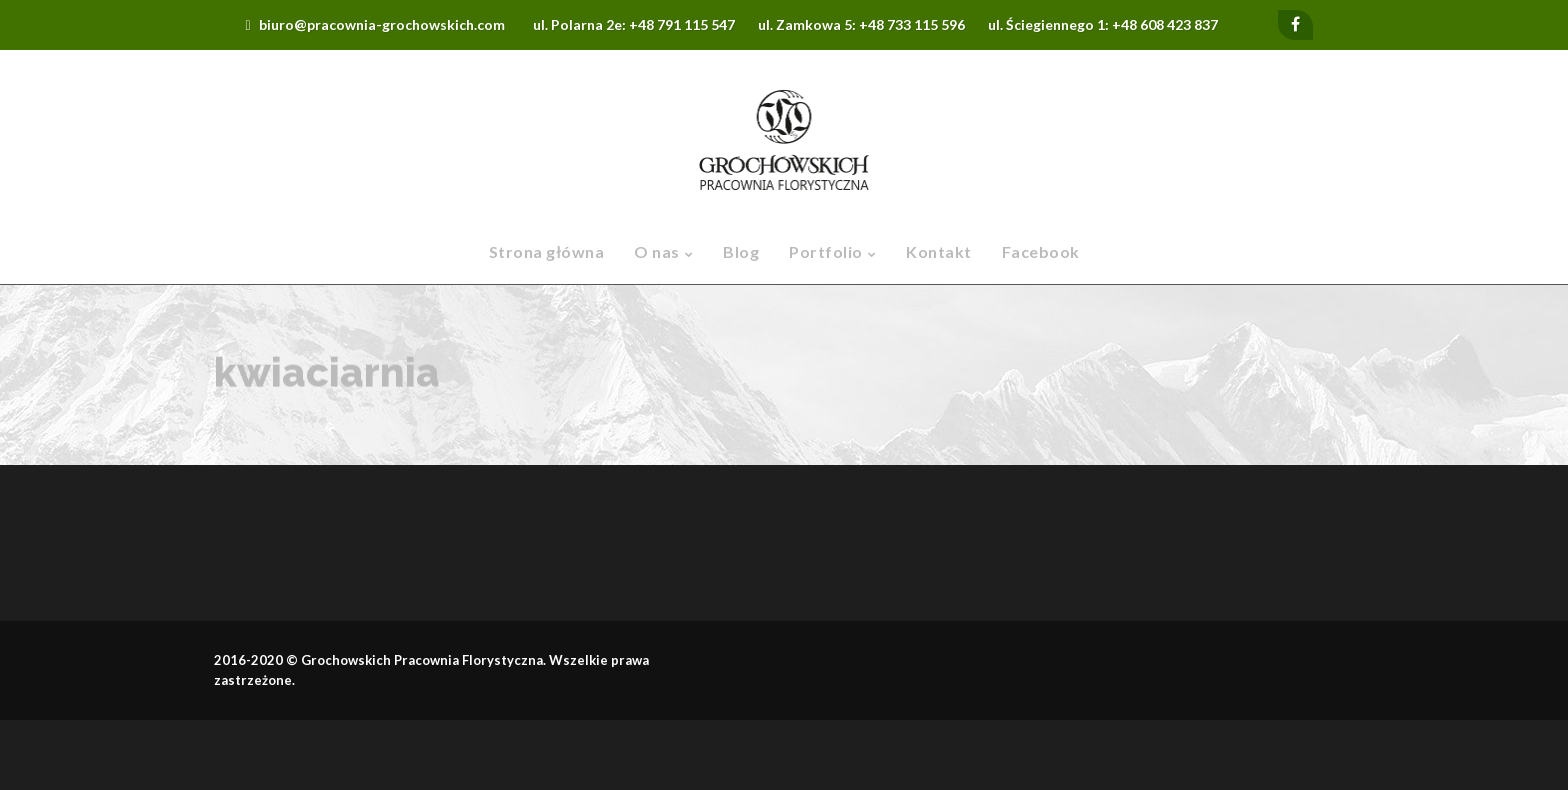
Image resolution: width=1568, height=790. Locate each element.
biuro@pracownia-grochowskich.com (382, 24)
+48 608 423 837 (1165, 24)
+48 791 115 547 (682, 24)
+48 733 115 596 (912, 24)
